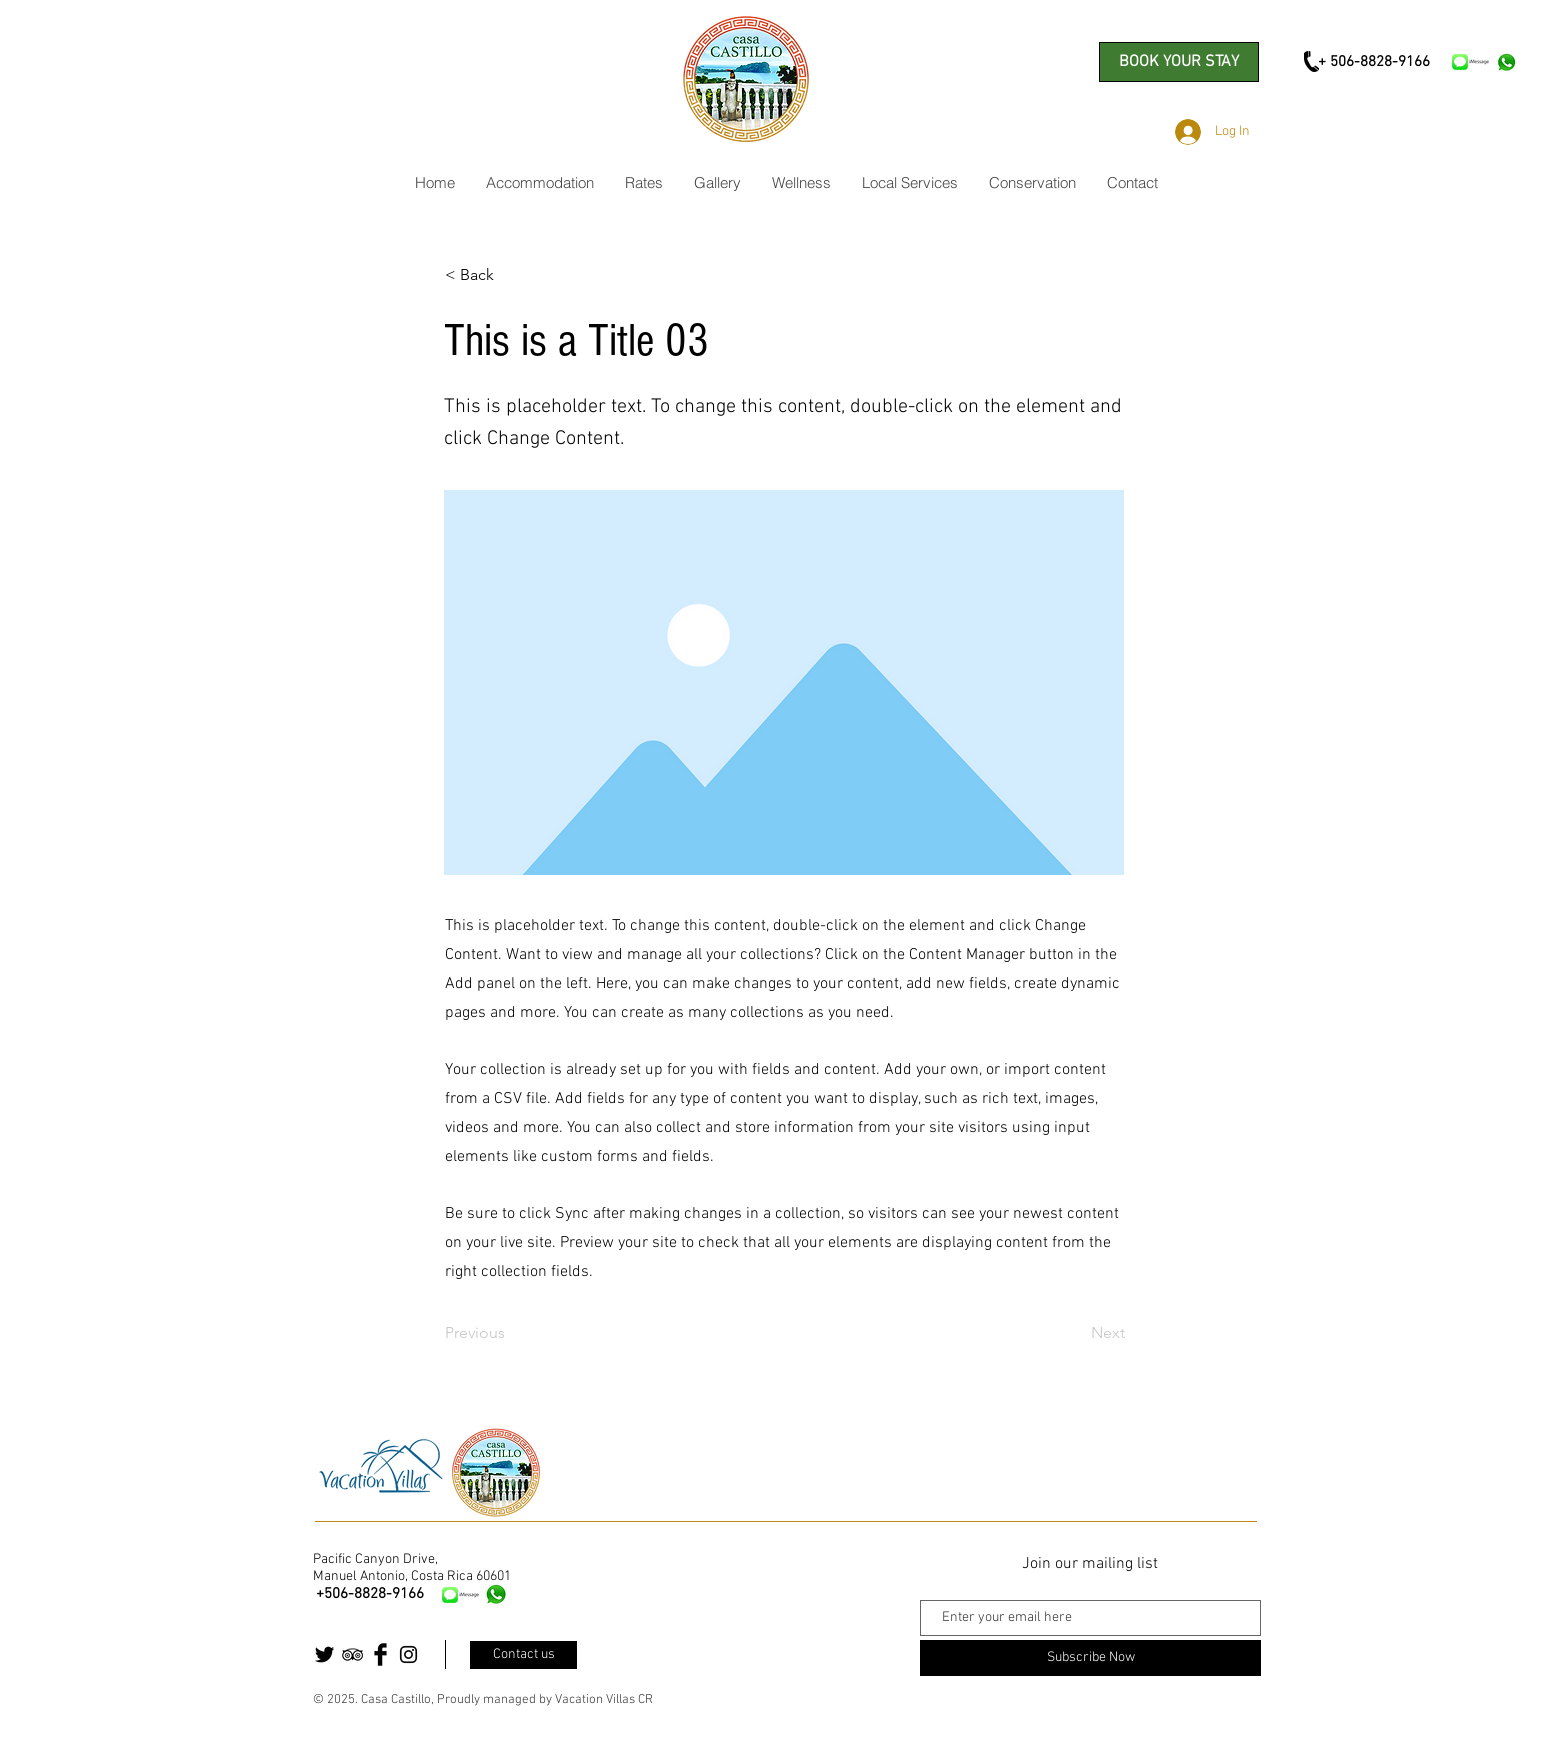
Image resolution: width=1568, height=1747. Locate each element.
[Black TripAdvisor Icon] (352, 1654)
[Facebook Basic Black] (380, 1654)
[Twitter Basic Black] (324, 1654)
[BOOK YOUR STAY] (1179, 62)
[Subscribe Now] (1090, 1658)
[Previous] (511, 1333)
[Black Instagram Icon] (408, 1654)
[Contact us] (523, 1655)
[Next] (1075, 1333)
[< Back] (511, 275)
